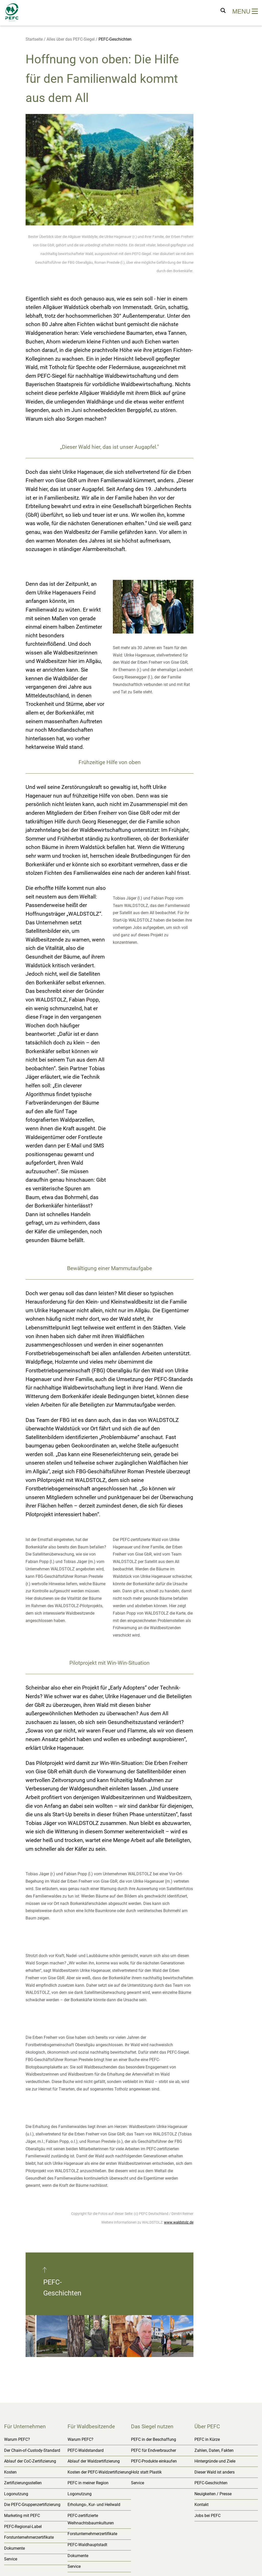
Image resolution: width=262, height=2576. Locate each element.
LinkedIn (93, 2559)
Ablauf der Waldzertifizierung (94, 2349)
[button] (45, 2159)
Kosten (10, 2360)
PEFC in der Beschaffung (153, 2327)
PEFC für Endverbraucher (153, 2338)
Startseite (34, 39)
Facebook (128, 2559)
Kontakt (201, 2393)
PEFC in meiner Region (88, 2371)
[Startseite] (12, 13)
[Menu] (245, 12)
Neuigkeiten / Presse (213, 2382)
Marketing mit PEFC (22, 2403)
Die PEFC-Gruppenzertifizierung (32, 2393)
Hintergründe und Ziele (214, 2349)
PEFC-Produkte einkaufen (154, 2349)
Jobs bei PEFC (207, 2403)
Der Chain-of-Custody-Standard (32, 2338)
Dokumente (14, 2436)
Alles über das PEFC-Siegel (71, 39)
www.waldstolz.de (178, 2111)
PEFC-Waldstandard (86, 2338)
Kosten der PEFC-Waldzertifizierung (99, 2360)
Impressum (180, 2544)
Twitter (110, 2559)
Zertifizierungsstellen (23, 2371)
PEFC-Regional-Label (23, 2414)
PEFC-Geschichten (210, 2371)
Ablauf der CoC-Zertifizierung (30, 2349)
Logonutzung (16, 2382)
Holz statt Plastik (146, 2360)
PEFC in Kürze (207, 2327)
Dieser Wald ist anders (214, 2360)
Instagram (149, 2559)
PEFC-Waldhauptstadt (87, 2433)
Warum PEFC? (17, 2327)
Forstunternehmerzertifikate (29, 2425)
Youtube (169, 2559)
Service (10, 2447)
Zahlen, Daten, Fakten (214, 2338)
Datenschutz (154, 2544)
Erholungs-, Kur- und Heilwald (94, 2393)
